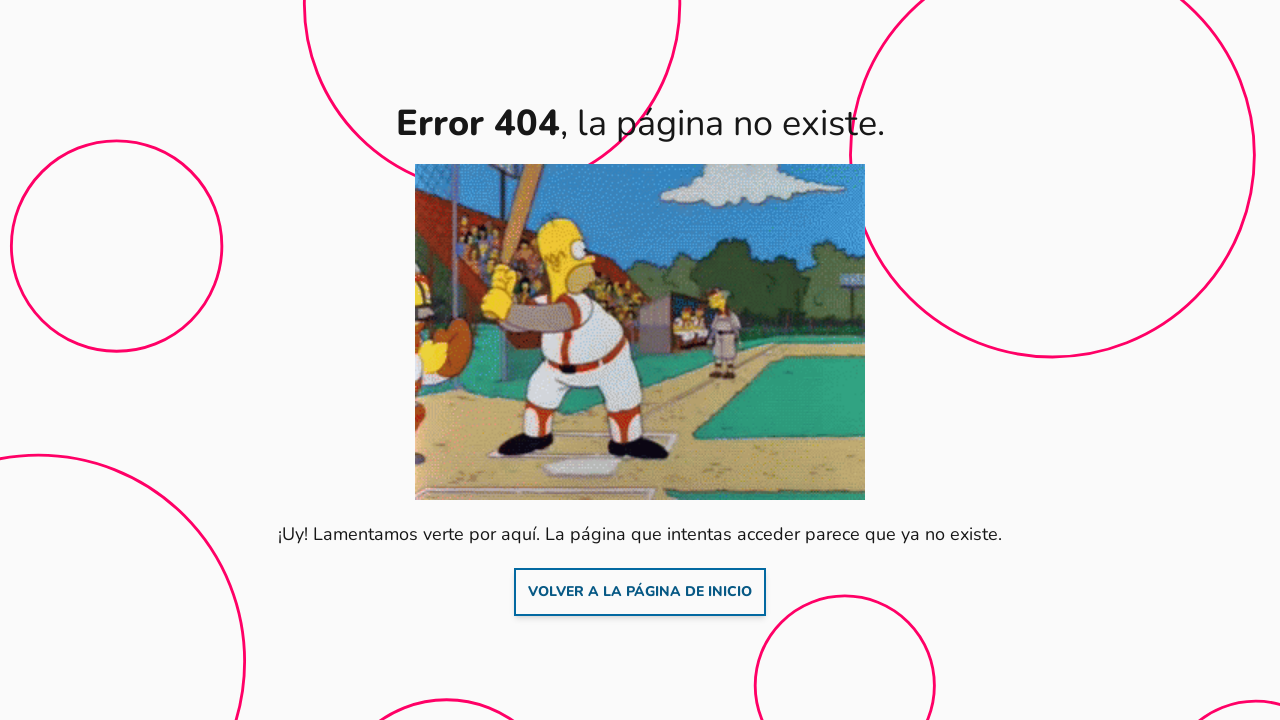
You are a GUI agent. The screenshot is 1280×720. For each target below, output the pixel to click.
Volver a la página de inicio (640, 591)
